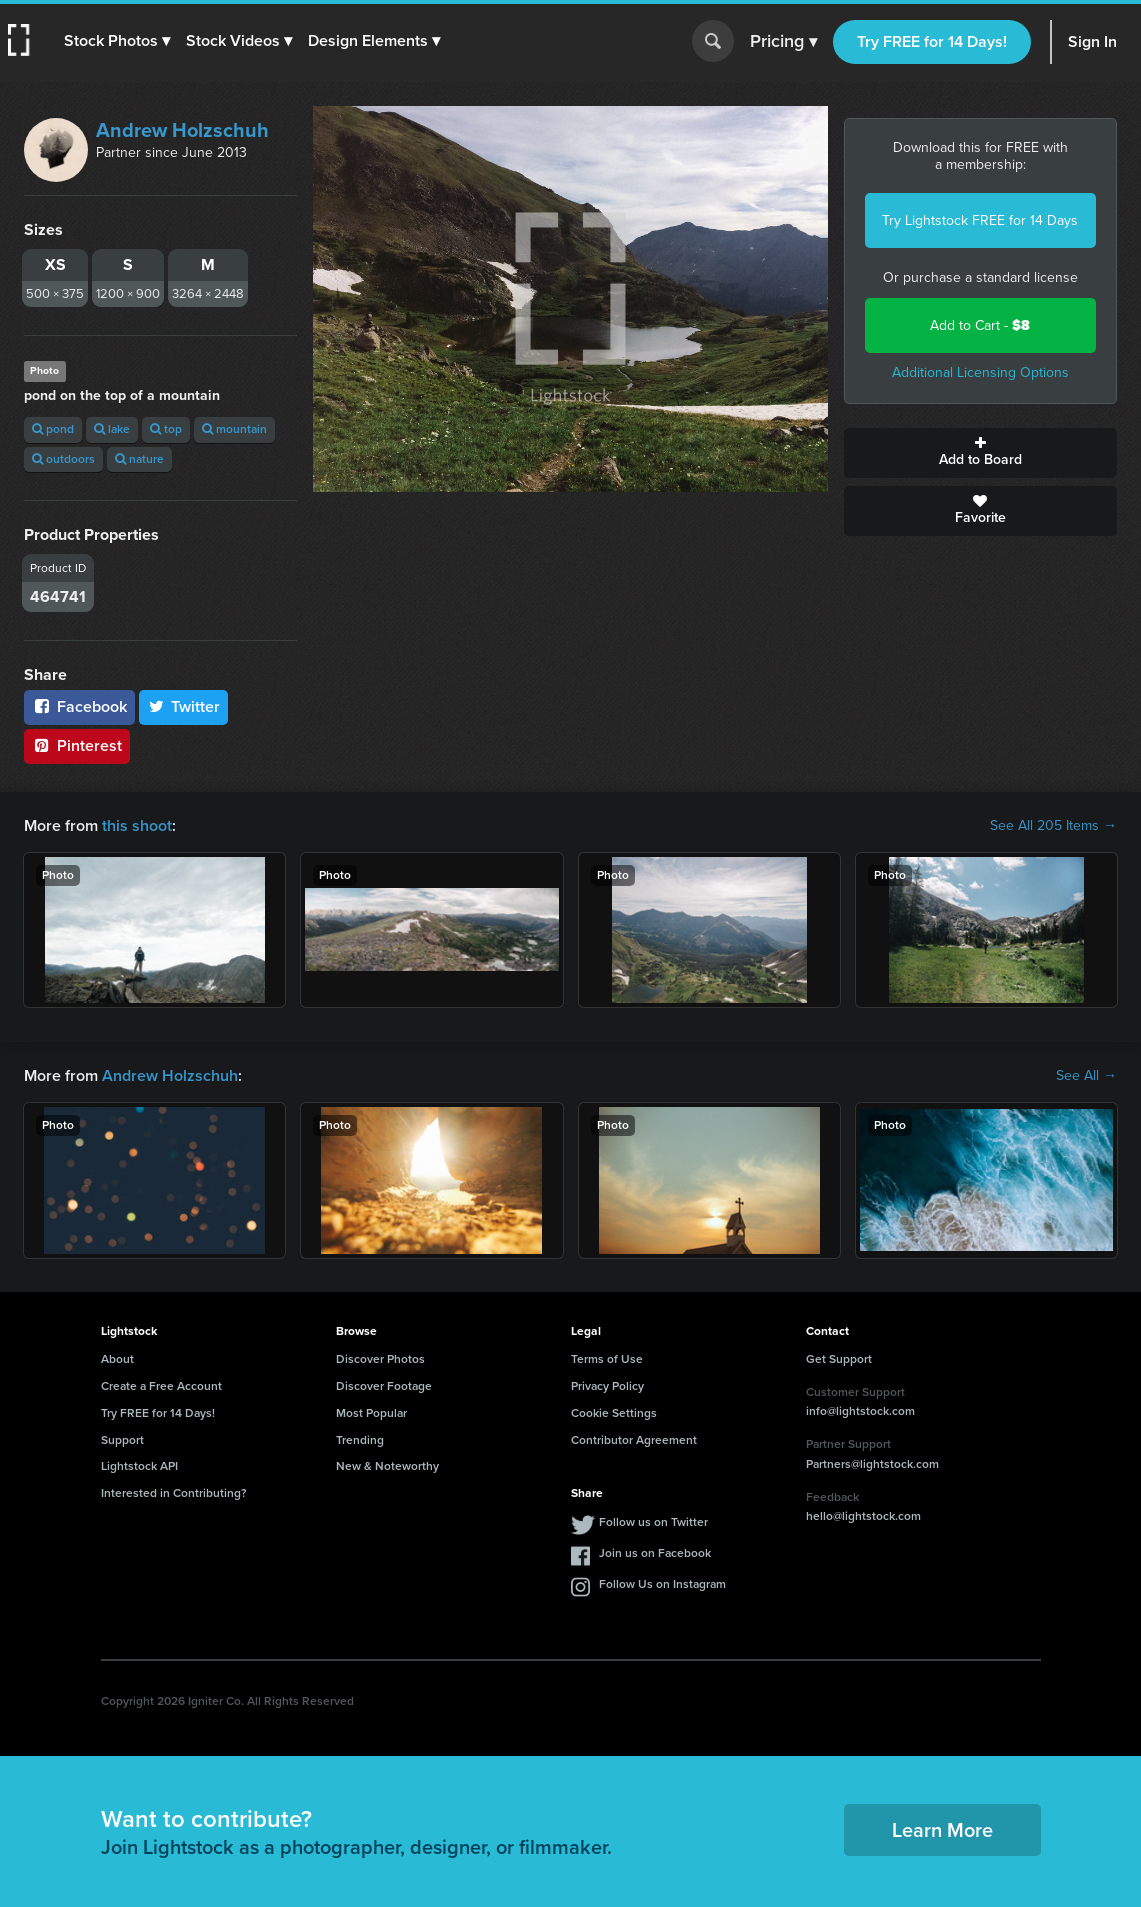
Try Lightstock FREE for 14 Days (980, 220)
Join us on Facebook (655, 1553)
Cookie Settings (614, 1413)
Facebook (79, 706)
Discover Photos (380, 1359)
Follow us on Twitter (653, 1522)
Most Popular (371, 1413)
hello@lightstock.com (863, 1516)
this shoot (137, 825)
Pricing (783, 42)
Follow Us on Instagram (662, 1584)
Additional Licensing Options (980, 372)
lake (112, 429)
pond (53, 429)
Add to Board (980, 453)
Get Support (839, 1359)
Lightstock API (139, 1466)
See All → (1086, 1076)
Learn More (942, 1830)
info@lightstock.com (860, 1411)
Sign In (1092, 41)
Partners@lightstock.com (872, 1464)
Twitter (184, 706)
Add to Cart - (980, 325)
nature (139, 459)
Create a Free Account (161, 1386)
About (117, 1359)
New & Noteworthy (387, 1466)
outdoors (63, 459)
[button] (117, 41)
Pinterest (77, 745)
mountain (234, 429)
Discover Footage (384, 1386)
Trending (360, 1440)
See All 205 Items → (1053, 826)
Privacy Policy (607, 1386)
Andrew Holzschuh (182, 130)
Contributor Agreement (634, 1440)
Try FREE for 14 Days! (932, 41)
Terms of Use (607, 1359)
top (166, 429)
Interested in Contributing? (174, 1493)
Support (122, 1440)
